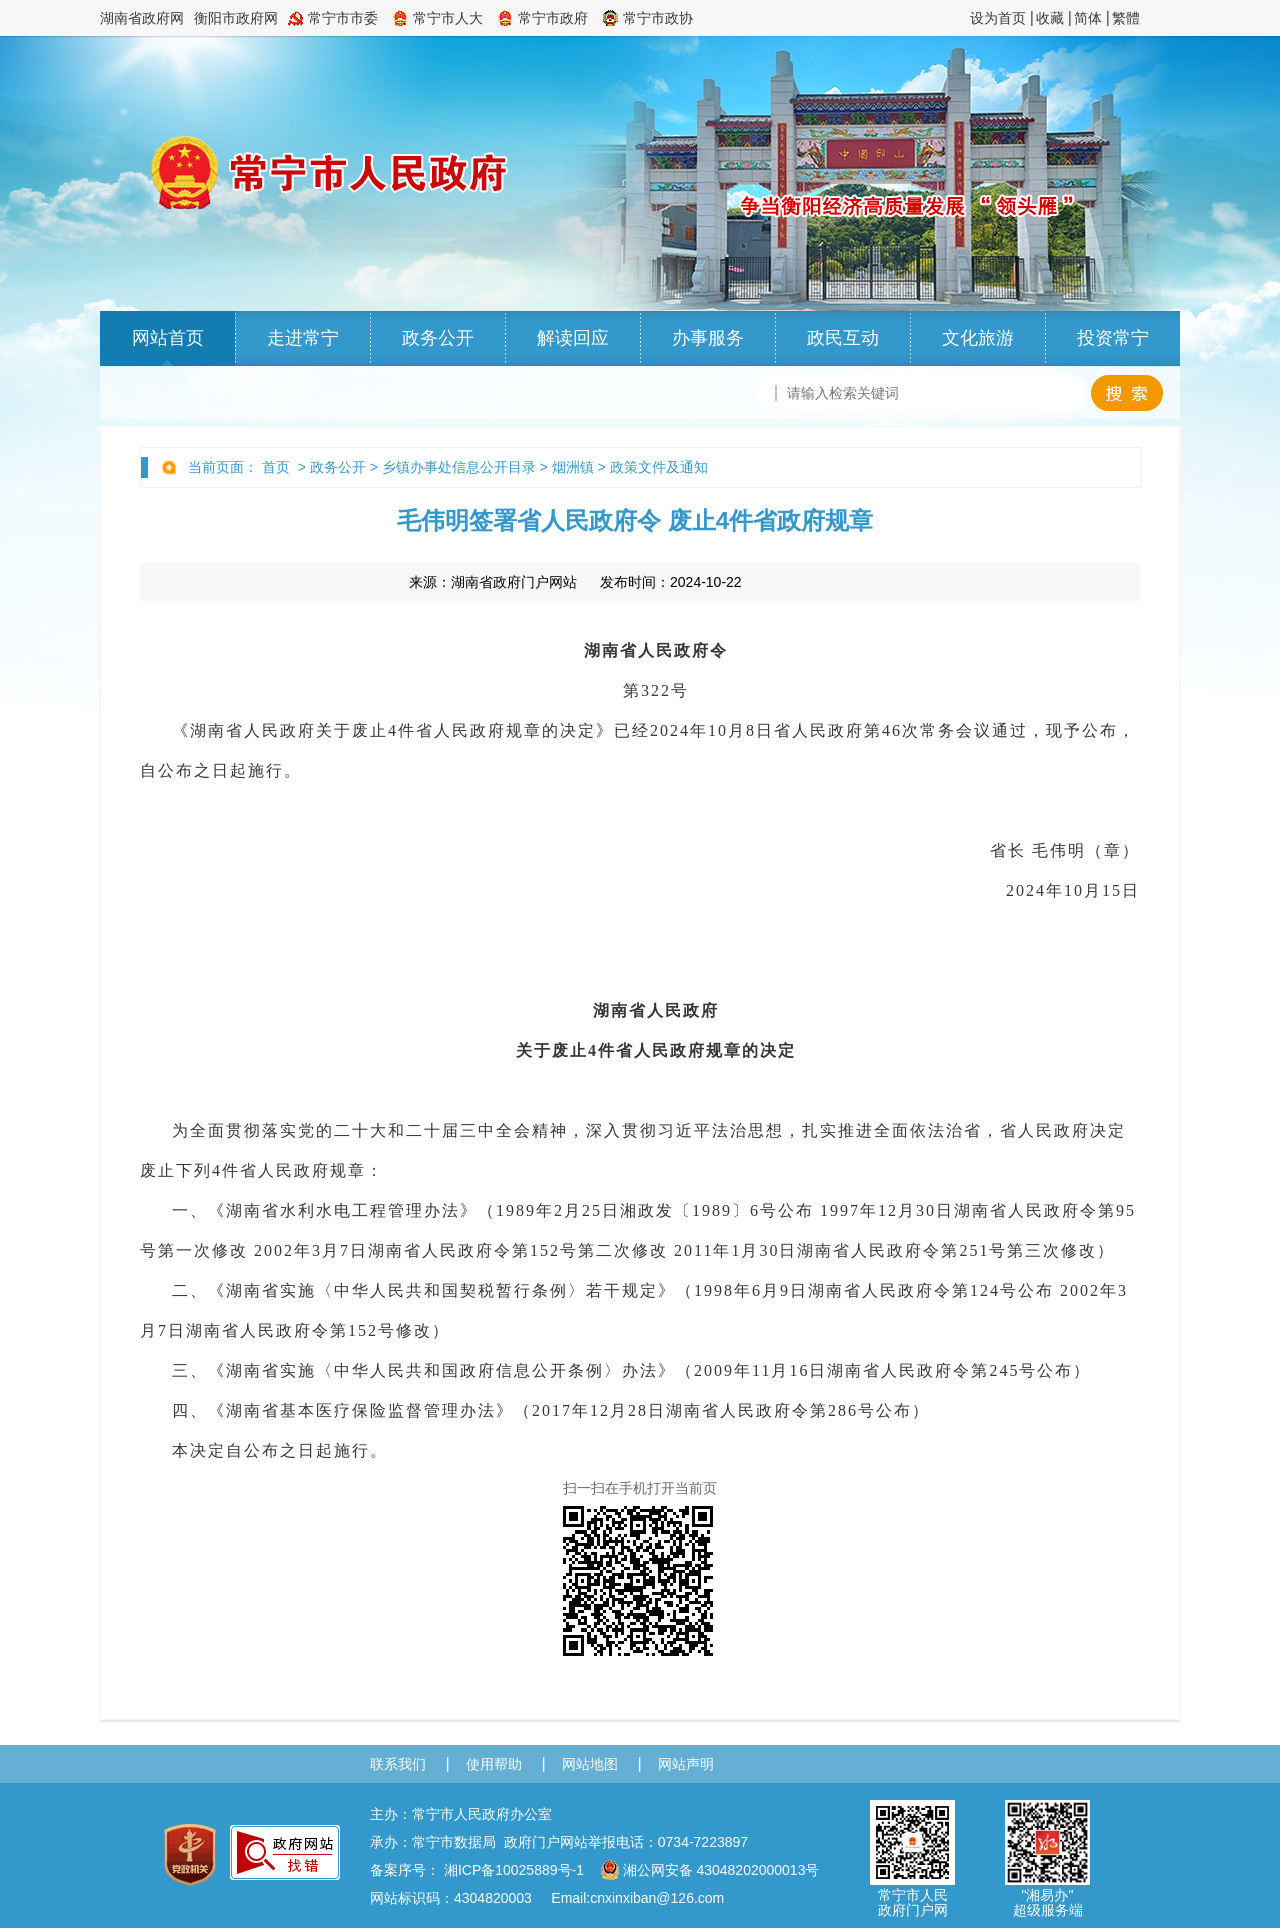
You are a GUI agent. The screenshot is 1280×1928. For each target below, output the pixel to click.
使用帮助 (494, 1764)
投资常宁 (1113, 338)
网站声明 (686, 1764)
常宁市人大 (448, 18)
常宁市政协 (658, 18)
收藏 (1050, 18)
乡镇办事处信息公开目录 (459, 467)
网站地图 (590, 1764)
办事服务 (708, 338)
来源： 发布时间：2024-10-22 (575, 582)
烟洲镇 (573, 467)
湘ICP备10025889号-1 (514, 1870)
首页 (276, 467)
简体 (1088, 18)
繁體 (1126, 18)
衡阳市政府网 (236, 18)
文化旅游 (978, 338)
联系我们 (398, 1764)
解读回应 (573, 338)
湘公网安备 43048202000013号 (710, 1870)
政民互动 (843, 338)
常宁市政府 (553, 18)
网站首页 (168, 338)
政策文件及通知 (659, 467)
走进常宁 (303, 338)
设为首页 (998, 18)
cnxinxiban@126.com (657, 1898)
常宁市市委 (343, 18)
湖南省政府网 (142, 18)
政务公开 (438, 338)
